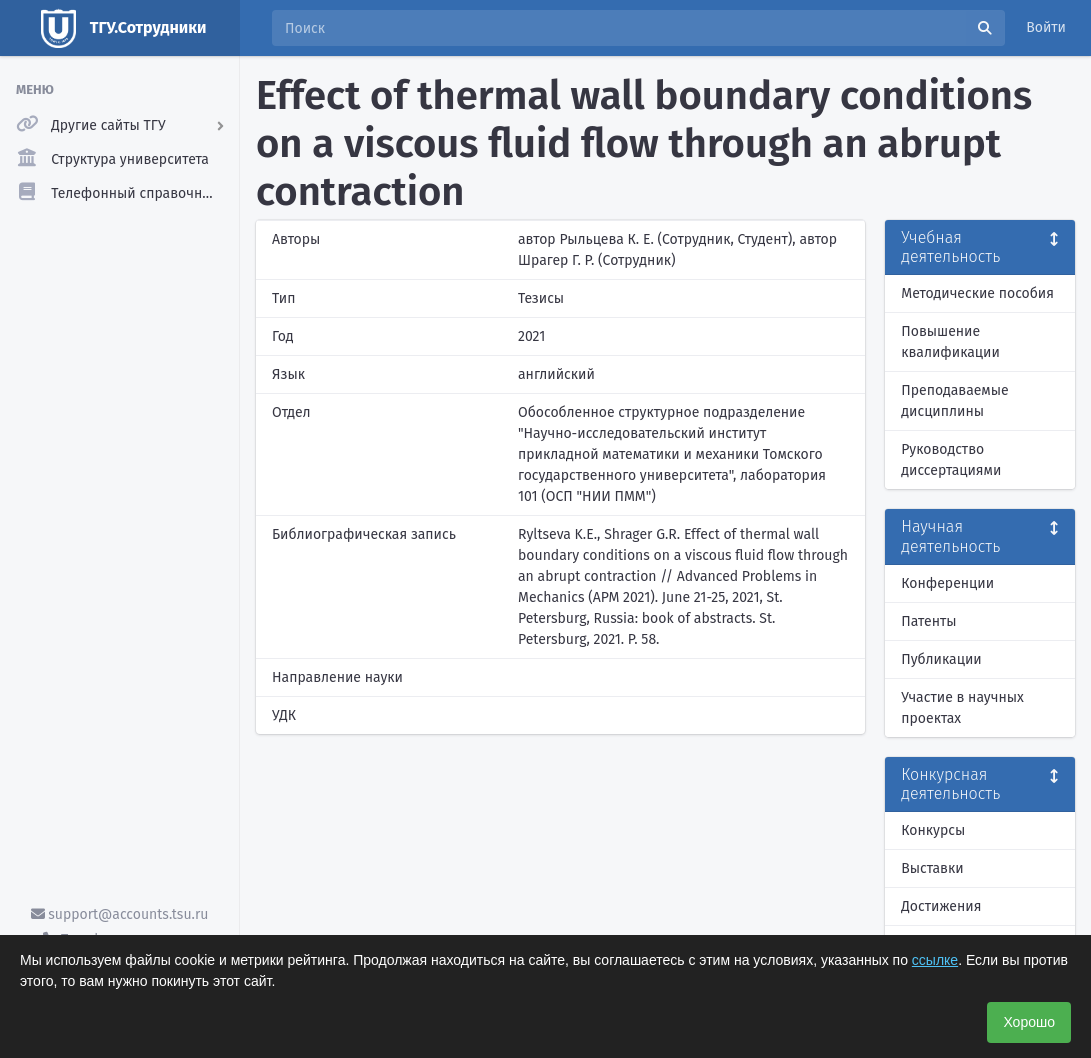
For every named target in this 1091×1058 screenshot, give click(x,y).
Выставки (932, 868)
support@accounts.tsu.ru (120, 914)
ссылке (935, 960)
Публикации (941, 659)
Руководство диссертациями (951, 460)
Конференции (947, 583)
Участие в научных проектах (962, 708)
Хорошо (1029, 1022)
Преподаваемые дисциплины (954, 401)
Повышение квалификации (950, 342)
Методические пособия (977, 293)
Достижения (941, 906)
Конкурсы (933, 830)
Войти (1046, 27)
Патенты (928, 621)
